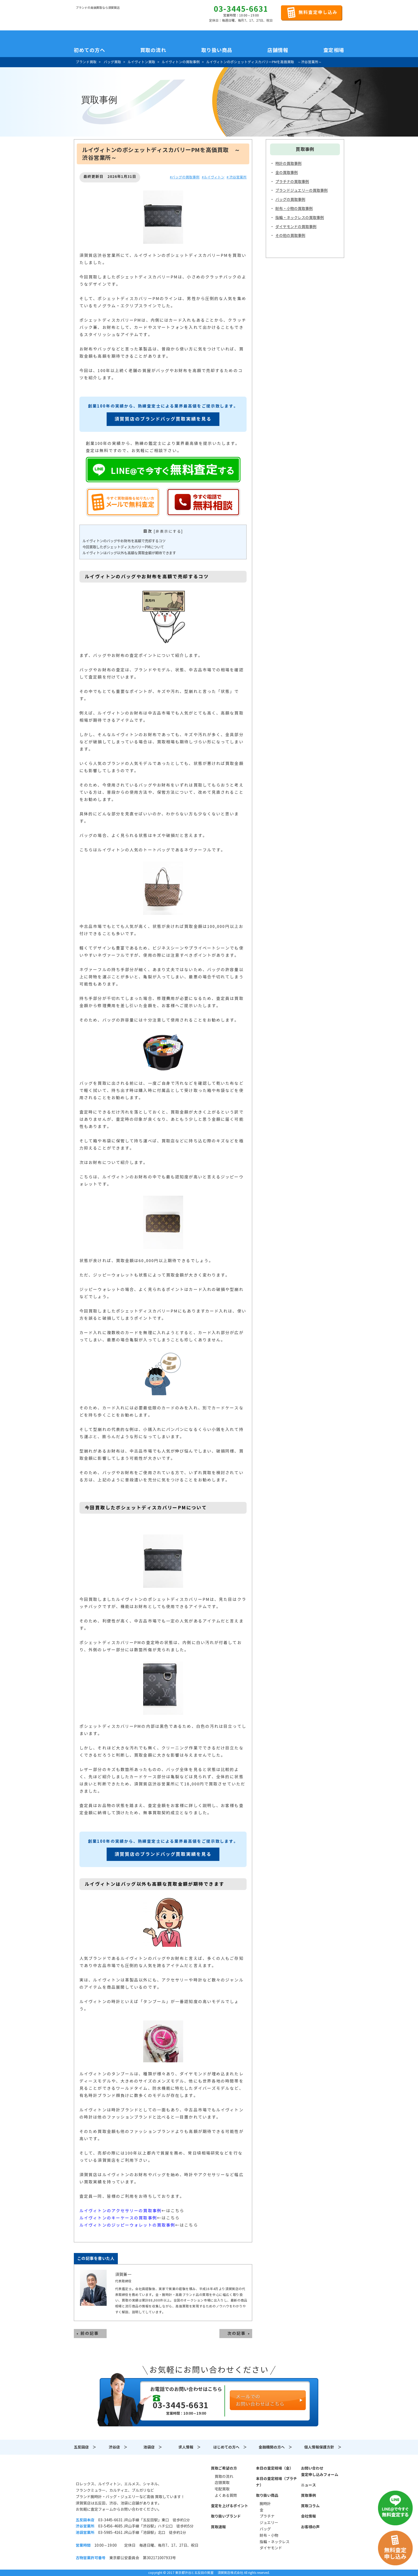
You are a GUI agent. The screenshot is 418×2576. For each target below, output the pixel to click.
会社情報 (308, 2516)
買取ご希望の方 (224, 2468)
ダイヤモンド (271, 2548)
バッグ (265, 2529)
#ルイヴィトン (213, 177)
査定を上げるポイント (229, 2505)
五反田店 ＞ (85, 2447)
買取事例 (308, 2495)
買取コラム (310, 2505)
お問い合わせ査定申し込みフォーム (319, 2471)
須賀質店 (103, 2471)
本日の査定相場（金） (274, 2468)
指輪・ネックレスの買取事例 (299, 217)
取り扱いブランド (226, 2516)
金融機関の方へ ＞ (275, 2447)
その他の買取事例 (290, 235)
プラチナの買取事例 (292, 181)
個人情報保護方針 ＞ (322, 2447)
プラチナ (267, 2516)
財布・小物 (269, 2535)
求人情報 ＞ (189, 2447)
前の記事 (90, 2333)
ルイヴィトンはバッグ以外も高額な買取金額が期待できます (129, 553)
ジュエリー (269, 2522)
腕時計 (265, 2503)
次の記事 (236, 2333)
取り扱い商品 (267, 2495)
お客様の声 (310, 2527)
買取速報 (218, 2527)
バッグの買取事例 (290, 199)
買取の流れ (153, 50)
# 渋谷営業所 (237, 177)
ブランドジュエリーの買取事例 (301, 190)
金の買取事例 (286, 172)
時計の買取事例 (288, 163)
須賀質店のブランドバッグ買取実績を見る (163, 419)
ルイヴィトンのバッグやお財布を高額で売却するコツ (124, 541)
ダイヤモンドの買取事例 (295, 226)
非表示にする (168, 531)
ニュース (308, 2485)
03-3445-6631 (241, 9)
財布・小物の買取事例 (294, 208)
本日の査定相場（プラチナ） (276, 2481)
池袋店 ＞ (152, 2447)
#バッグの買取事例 (184, 177)
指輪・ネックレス (275, 2541)
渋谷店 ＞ (118, 2447)
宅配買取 (222, 2489)
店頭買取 (222, 2482)
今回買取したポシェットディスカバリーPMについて (123, 547)
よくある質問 (226, 2495)
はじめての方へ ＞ (230, 2447)
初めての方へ (89, 50)
